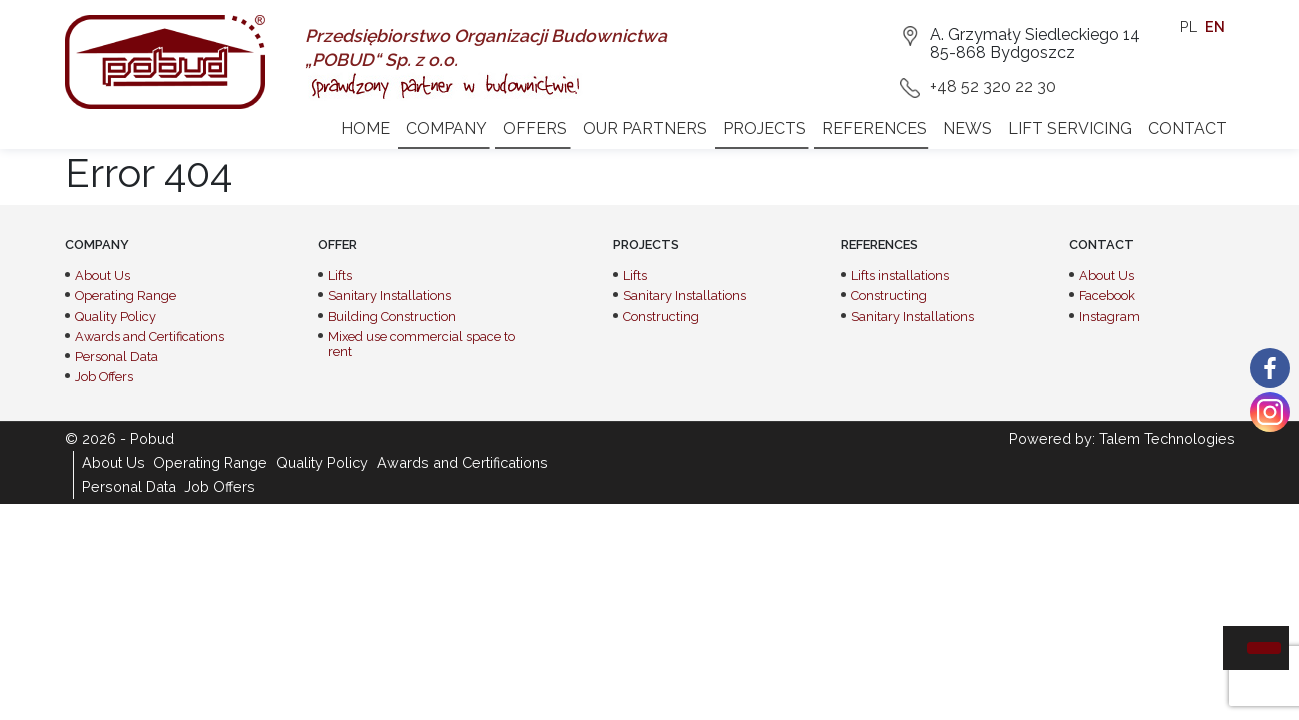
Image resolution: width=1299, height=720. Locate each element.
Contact (1187, 128)
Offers (535, 128)
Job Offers (104, 376)
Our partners (645, 128)
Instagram (1109, 316)
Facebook (1107, 295)
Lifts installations (900, 275)
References (874, 128)
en (1215, 26)
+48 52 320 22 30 (993, 86)
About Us (102, 275)
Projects (764, 128)
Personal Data (116, 356)
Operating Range (125, 295)
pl (1188, 26)
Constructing (661, 316)
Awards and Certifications (149, 336)
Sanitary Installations (389, 295)
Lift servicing (1070, 128)
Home (365, 128)
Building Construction (392, 316)
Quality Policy (115, 316)
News (967, 128)
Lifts (340, 275)
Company (446, 128)
